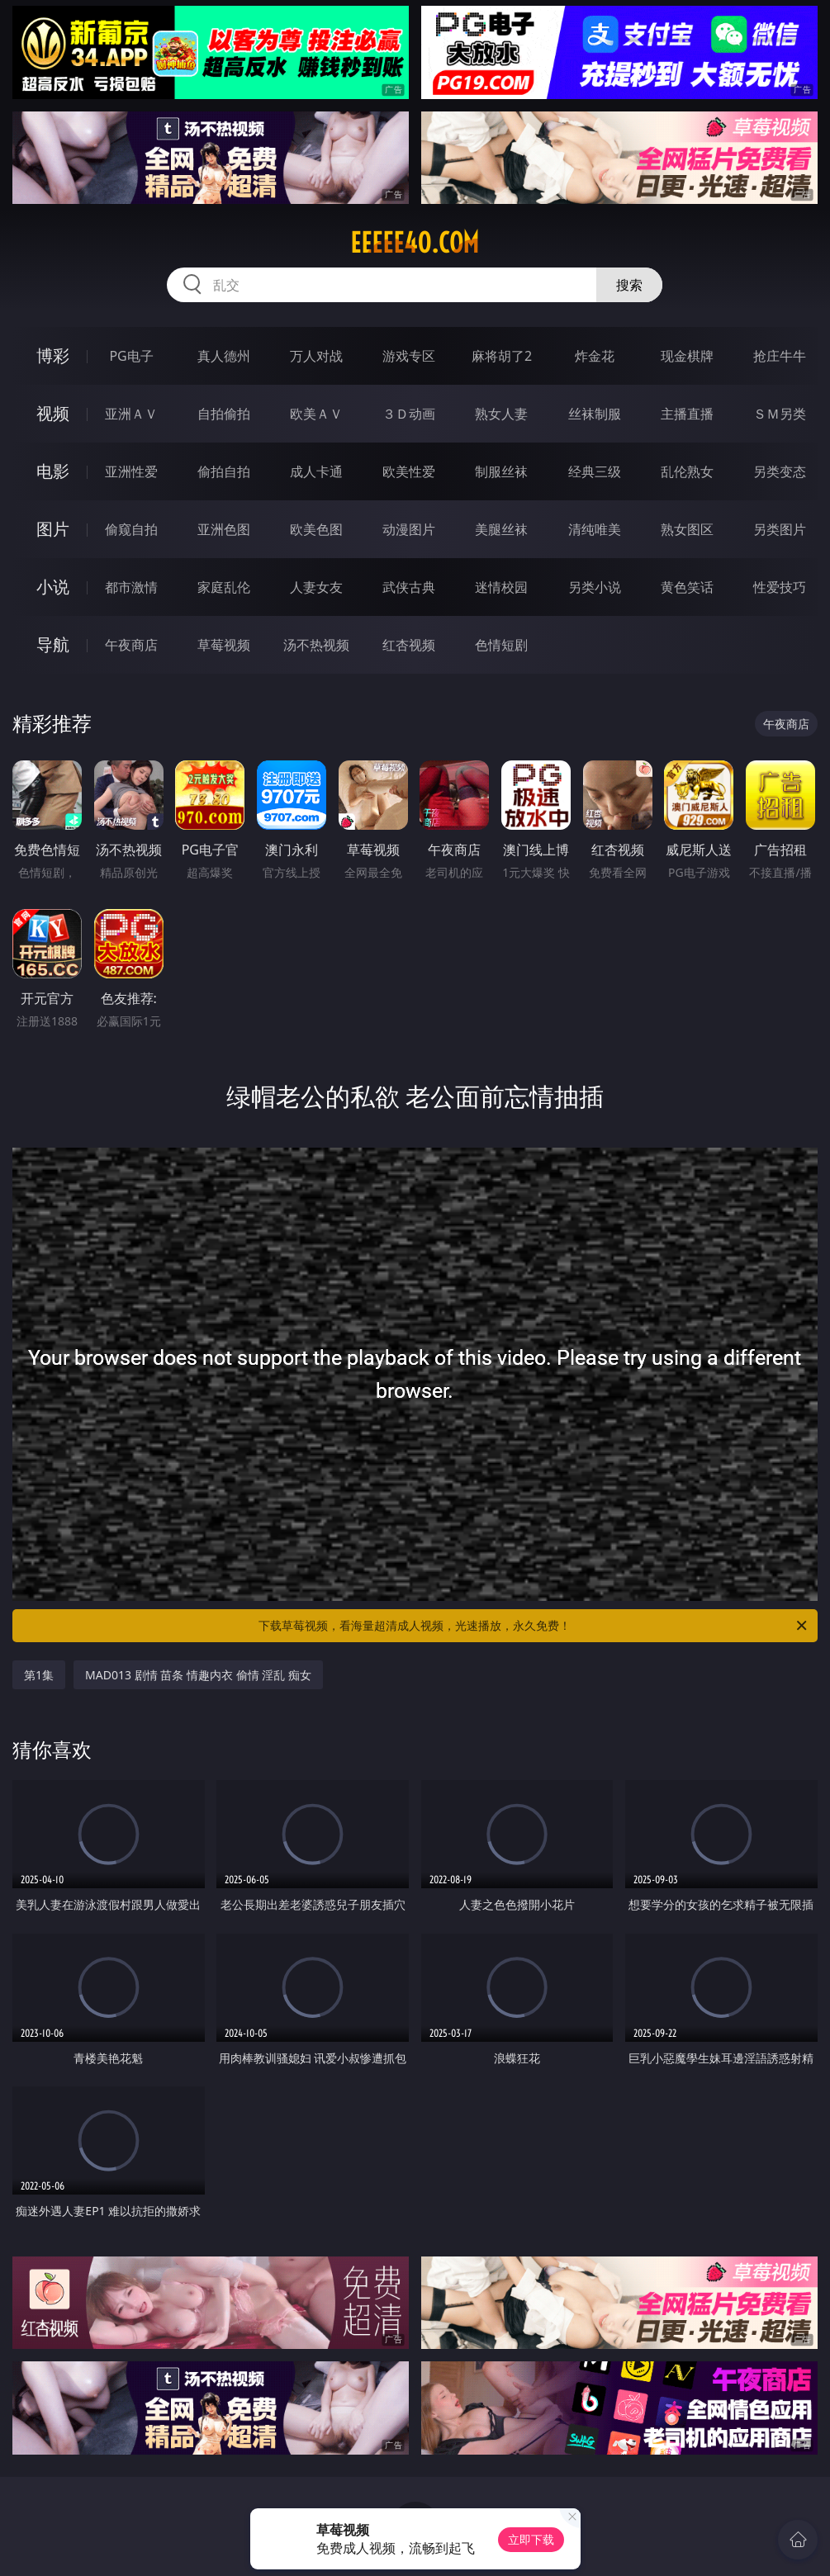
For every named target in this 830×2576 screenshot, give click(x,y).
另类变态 (779, 471)
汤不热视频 (316, 645)
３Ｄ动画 (408, 414)
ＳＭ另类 (779, 414)
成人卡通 (316, 471)
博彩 (52, 355)
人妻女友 (316, 587)
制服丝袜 (501, 471)
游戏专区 (408, 356)
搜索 (629, 285)
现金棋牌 (687, 356)
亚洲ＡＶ (131, 414)
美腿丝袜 (501, 529)
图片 (52, 529)
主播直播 (687, 414)
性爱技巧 (779, 587)
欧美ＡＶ (316, 414)
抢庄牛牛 (779, 356)
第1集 (39, 1675)
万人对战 (316, 356)
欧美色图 (316, 529)
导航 (52, 644)
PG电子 (131, 356)
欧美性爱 (408, 471)
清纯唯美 (594, 529)
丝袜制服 (594, 414)
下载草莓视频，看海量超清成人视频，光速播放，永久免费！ (533, 1626)
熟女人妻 (501, 414)
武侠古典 (408, 587)
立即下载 (531, 2539)
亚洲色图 (223, 529)
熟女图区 (687, 529)
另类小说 (594, 587)
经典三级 (594, 471)
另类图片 (779, 529)
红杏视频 (408, 645)
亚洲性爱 (131, 471)
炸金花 (594, 356)
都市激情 (131, 587)
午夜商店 (131, 645)
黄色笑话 (687, 587)
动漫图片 (408, 529)
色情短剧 (501, 645)
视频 (52, 413)
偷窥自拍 (131, 529)
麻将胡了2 (502, 356)
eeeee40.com (414, 242)
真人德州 (223, 356)
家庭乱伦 (223, 587)
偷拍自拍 (223, 471)
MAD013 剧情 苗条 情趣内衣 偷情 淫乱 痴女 (198, 1675)
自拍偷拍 (223, 414)
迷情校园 (501, 587)
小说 (52, 586)
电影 (52, 471)
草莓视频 (223, 645)
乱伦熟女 (687, 471)
